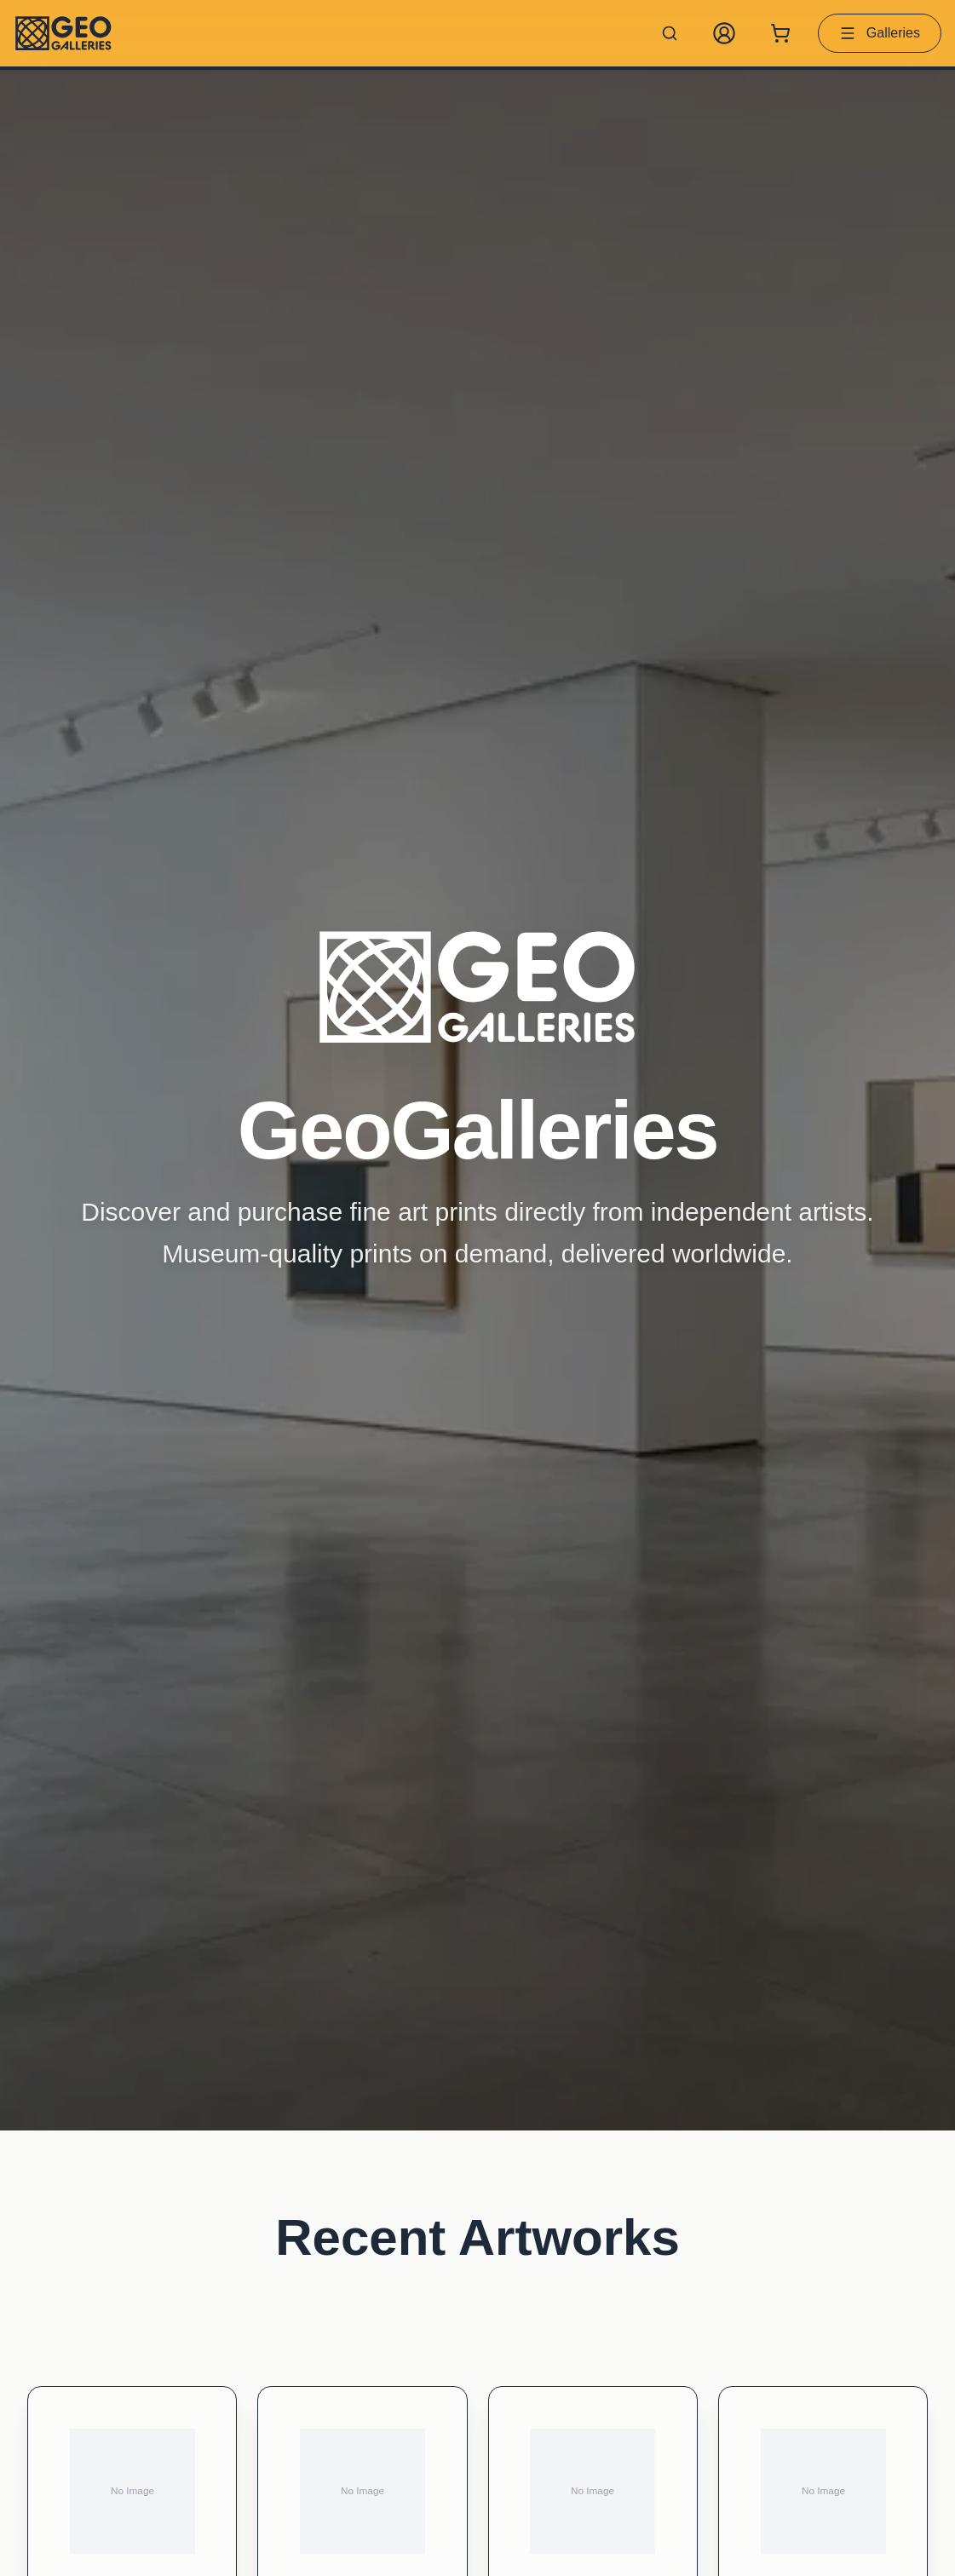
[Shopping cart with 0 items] (780, 33)
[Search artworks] (669, 33)
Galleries (879, 33)
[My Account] (724, 33)
